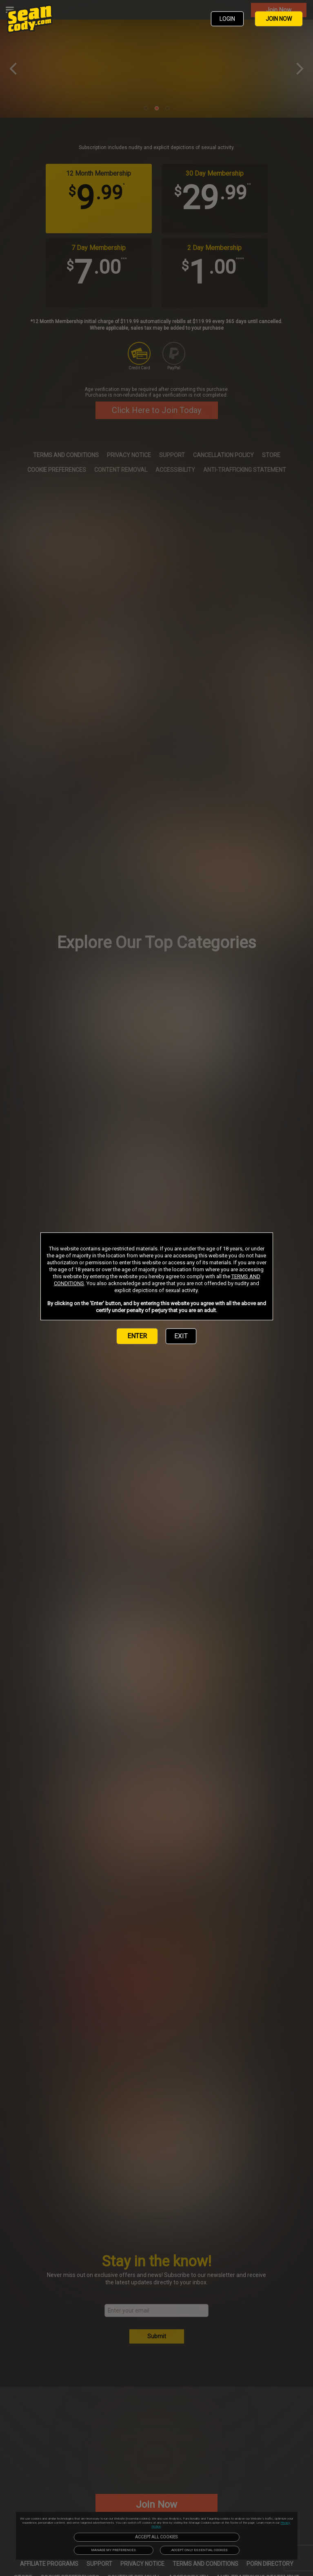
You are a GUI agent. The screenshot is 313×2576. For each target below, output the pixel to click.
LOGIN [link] (227, 19)
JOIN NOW (279, 19)
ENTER (137, 1336)
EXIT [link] (181, 1336)
